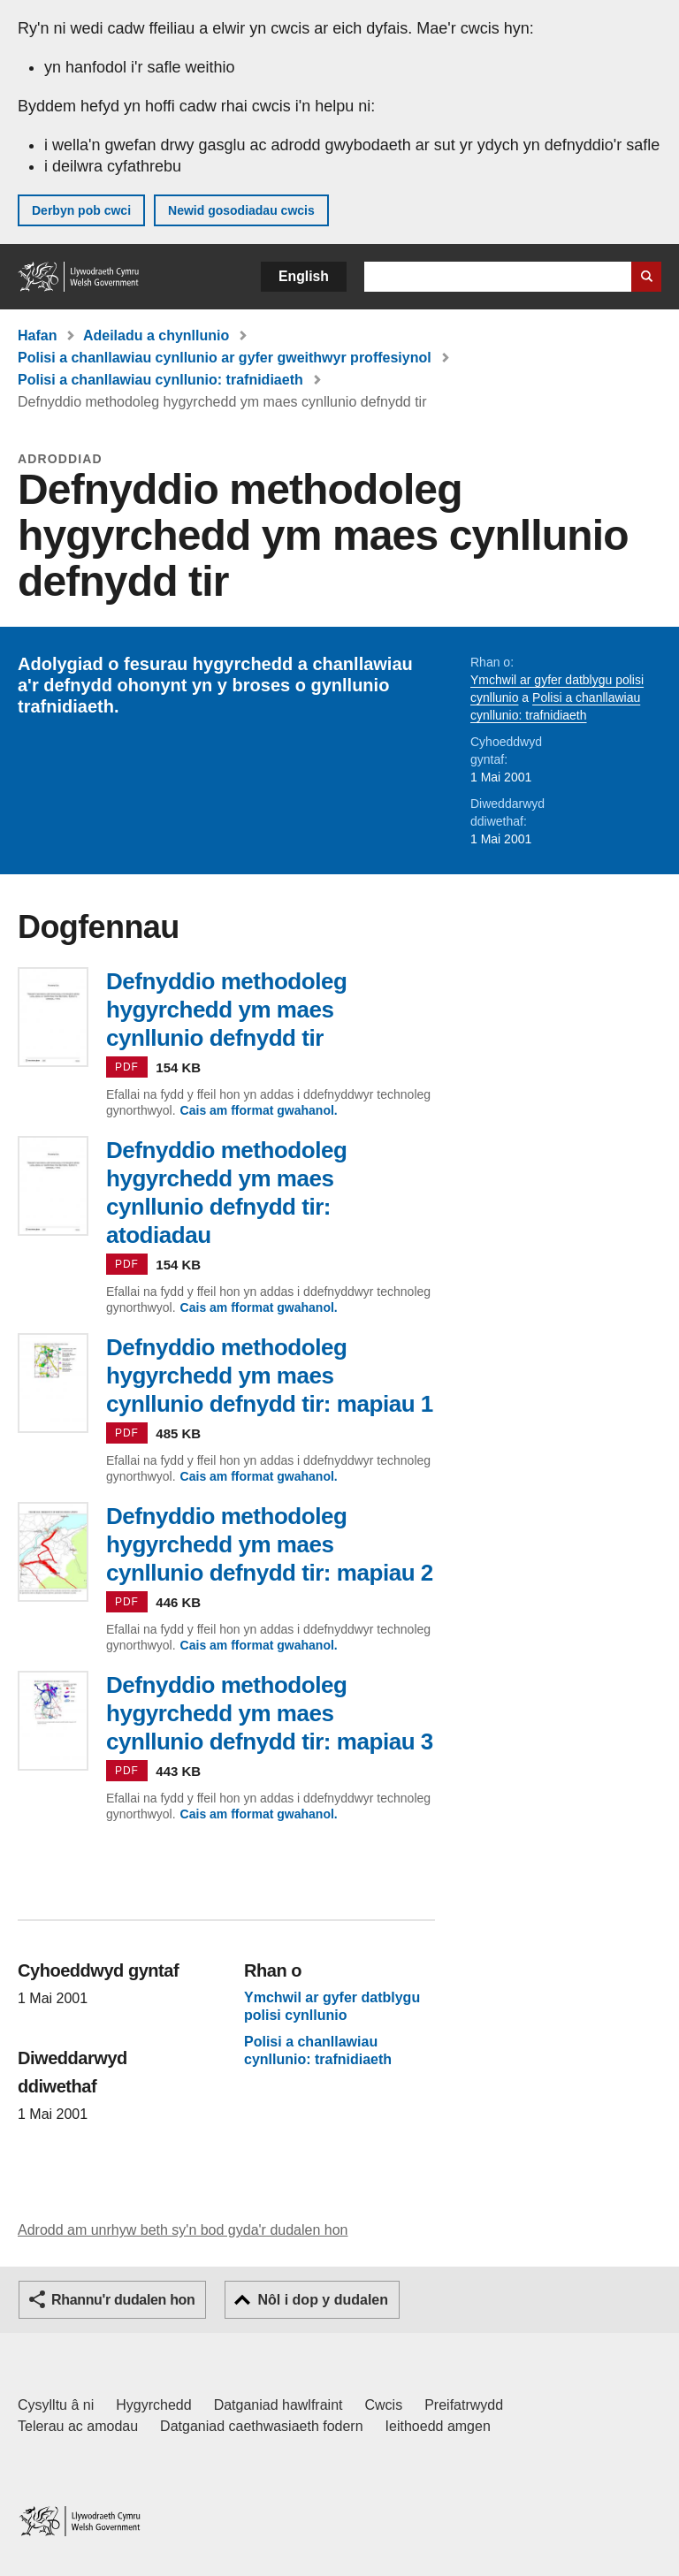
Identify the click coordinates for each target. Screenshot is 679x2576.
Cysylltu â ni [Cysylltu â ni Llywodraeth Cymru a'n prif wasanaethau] (56, 2404)
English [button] (303, 276)
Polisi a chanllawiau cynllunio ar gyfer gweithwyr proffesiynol (224, 357)
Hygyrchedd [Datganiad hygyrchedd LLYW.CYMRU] (153, 2404)
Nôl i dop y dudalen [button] (322, 2299)
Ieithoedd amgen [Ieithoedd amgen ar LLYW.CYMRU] (438, 2426)
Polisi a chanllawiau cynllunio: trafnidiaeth (160, 379)
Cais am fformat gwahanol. (259, 1110)
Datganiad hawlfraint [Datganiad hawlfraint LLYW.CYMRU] (278, 2404)
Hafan (37, 335)
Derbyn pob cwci (81, 210)
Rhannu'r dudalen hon (123, 2299)
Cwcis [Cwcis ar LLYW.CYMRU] (384, 2404)
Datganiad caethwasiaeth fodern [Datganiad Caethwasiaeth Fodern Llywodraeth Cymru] (261, 2426)
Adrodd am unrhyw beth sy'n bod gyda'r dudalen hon (182, 2229)
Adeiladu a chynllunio (156, 335)
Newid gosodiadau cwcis (241, 210)
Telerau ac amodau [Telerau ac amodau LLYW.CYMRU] (78, 2426)
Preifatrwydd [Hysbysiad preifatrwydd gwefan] (463, 2404)
